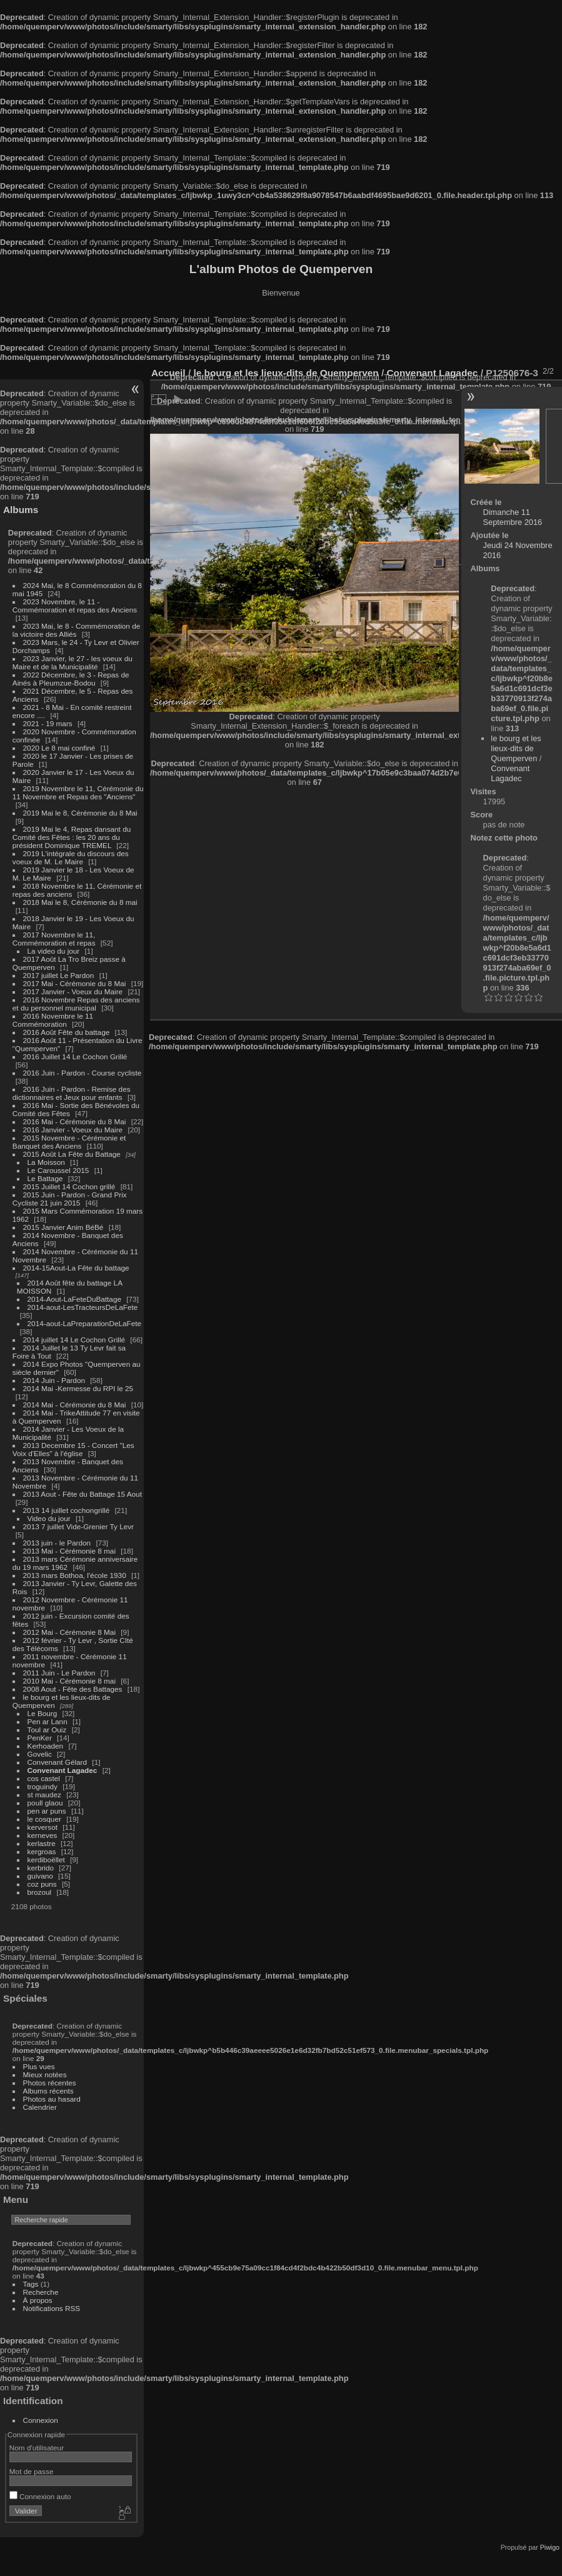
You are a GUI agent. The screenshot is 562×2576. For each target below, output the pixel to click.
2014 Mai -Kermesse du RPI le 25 (78, 1388)
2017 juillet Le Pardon (58, 975)
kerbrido (41, 1868)
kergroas (42, 1851)
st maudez (44, 1794)
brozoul (40, 1892)
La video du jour (54, 951)
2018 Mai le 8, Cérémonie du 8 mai (80, 902)
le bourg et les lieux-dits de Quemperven (516, 748)
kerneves (43, 1835)
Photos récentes (49, 2083)
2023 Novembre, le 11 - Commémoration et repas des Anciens (75, 605)
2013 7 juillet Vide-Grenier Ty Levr (78, 1526)
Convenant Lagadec (63, 1770)
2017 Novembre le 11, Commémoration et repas (54, 939)
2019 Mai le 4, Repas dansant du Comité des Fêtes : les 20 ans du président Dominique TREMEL (72, 837)
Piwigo (549, 2547)
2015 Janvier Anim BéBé (63, 1227)
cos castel (44, 1778)
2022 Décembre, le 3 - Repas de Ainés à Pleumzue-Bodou (71, 679)
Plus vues (39, 2066)
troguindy (43, 1786)
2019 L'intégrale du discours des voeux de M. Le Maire (71, 857)
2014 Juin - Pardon (54, 1380)
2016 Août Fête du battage (66, 1032)
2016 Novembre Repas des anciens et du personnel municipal (76, 1004)
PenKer (40, 1738)
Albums (20, 509)
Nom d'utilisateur (36, 2448)
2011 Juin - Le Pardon (59, 1673)
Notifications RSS (52, 2308)
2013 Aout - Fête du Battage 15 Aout (82, 1494)
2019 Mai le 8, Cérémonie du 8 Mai (80, 813)
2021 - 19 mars (48, 723)
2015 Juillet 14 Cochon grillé (69, 1186)
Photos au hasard (52, 2099)
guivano (40, 1876)
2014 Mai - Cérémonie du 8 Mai (74, 1404)
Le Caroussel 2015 (58, 1170)
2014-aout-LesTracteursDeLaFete (83, 1307)
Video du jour (49, 1518)
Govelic (40, 1754)
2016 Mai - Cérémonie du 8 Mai (74, 1121)
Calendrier (40, 2107)
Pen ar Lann (48, 1721)
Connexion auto (40, 2496)
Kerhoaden (46, 1746)
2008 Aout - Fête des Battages (73, 1689)
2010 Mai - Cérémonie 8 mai (69, 1681)
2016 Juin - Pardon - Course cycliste (82, 1073)
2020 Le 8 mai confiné (59, 748)
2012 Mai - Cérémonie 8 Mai (69, 1632)
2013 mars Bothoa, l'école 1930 (74, 1575)
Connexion (40, 2420)
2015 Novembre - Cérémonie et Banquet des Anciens (69, 1142)
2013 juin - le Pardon (57, 1543)
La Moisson (46, 1162)
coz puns (42, 1884)
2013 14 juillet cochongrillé (67, 1510)
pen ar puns (47, 1811)
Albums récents (48, 2091)
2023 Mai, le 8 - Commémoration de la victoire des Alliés (76, 630)
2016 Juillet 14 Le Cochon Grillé (75, 1056)
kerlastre (42, 1843)
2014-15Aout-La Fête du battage (76, 1268)
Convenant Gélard (58, 1762)
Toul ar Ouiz (47, 1729)
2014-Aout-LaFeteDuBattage (74, 1299)
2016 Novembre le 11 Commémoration (53, 1020)
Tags (31, 2284)
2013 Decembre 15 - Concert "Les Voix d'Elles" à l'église (73, 1449)
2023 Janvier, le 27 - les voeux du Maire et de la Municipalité (73, 662)
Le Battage (45, 1178)
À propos (38, 2300)
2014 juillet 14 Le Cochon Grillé (74, 1339)
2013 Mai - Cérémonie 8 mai (69, 1551)
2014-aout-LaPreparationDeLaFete (85, 1323)
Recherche (41, 2292)
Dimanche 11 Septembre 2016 (513, 517)
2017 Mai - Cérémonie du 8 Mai (74, 983)
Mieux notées (45, 2074)
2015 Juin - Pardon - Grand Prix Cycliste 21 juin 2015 (70, 1199)
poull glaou (45, 1803)
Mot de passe (31, 2471)
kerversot (43, 1827)
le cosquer (44, 1819)
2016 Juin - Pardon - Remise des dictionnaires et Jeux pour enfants (72, 1093)
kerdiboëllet (46, 1859)
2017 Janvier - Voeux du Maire (73, 991)
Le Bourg (43, 1713)
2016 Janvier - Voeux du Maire (73, 1130)
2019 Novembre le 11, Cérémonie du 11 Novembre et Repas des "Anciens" (78, 792)
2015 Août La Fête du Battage (72, 1154)
